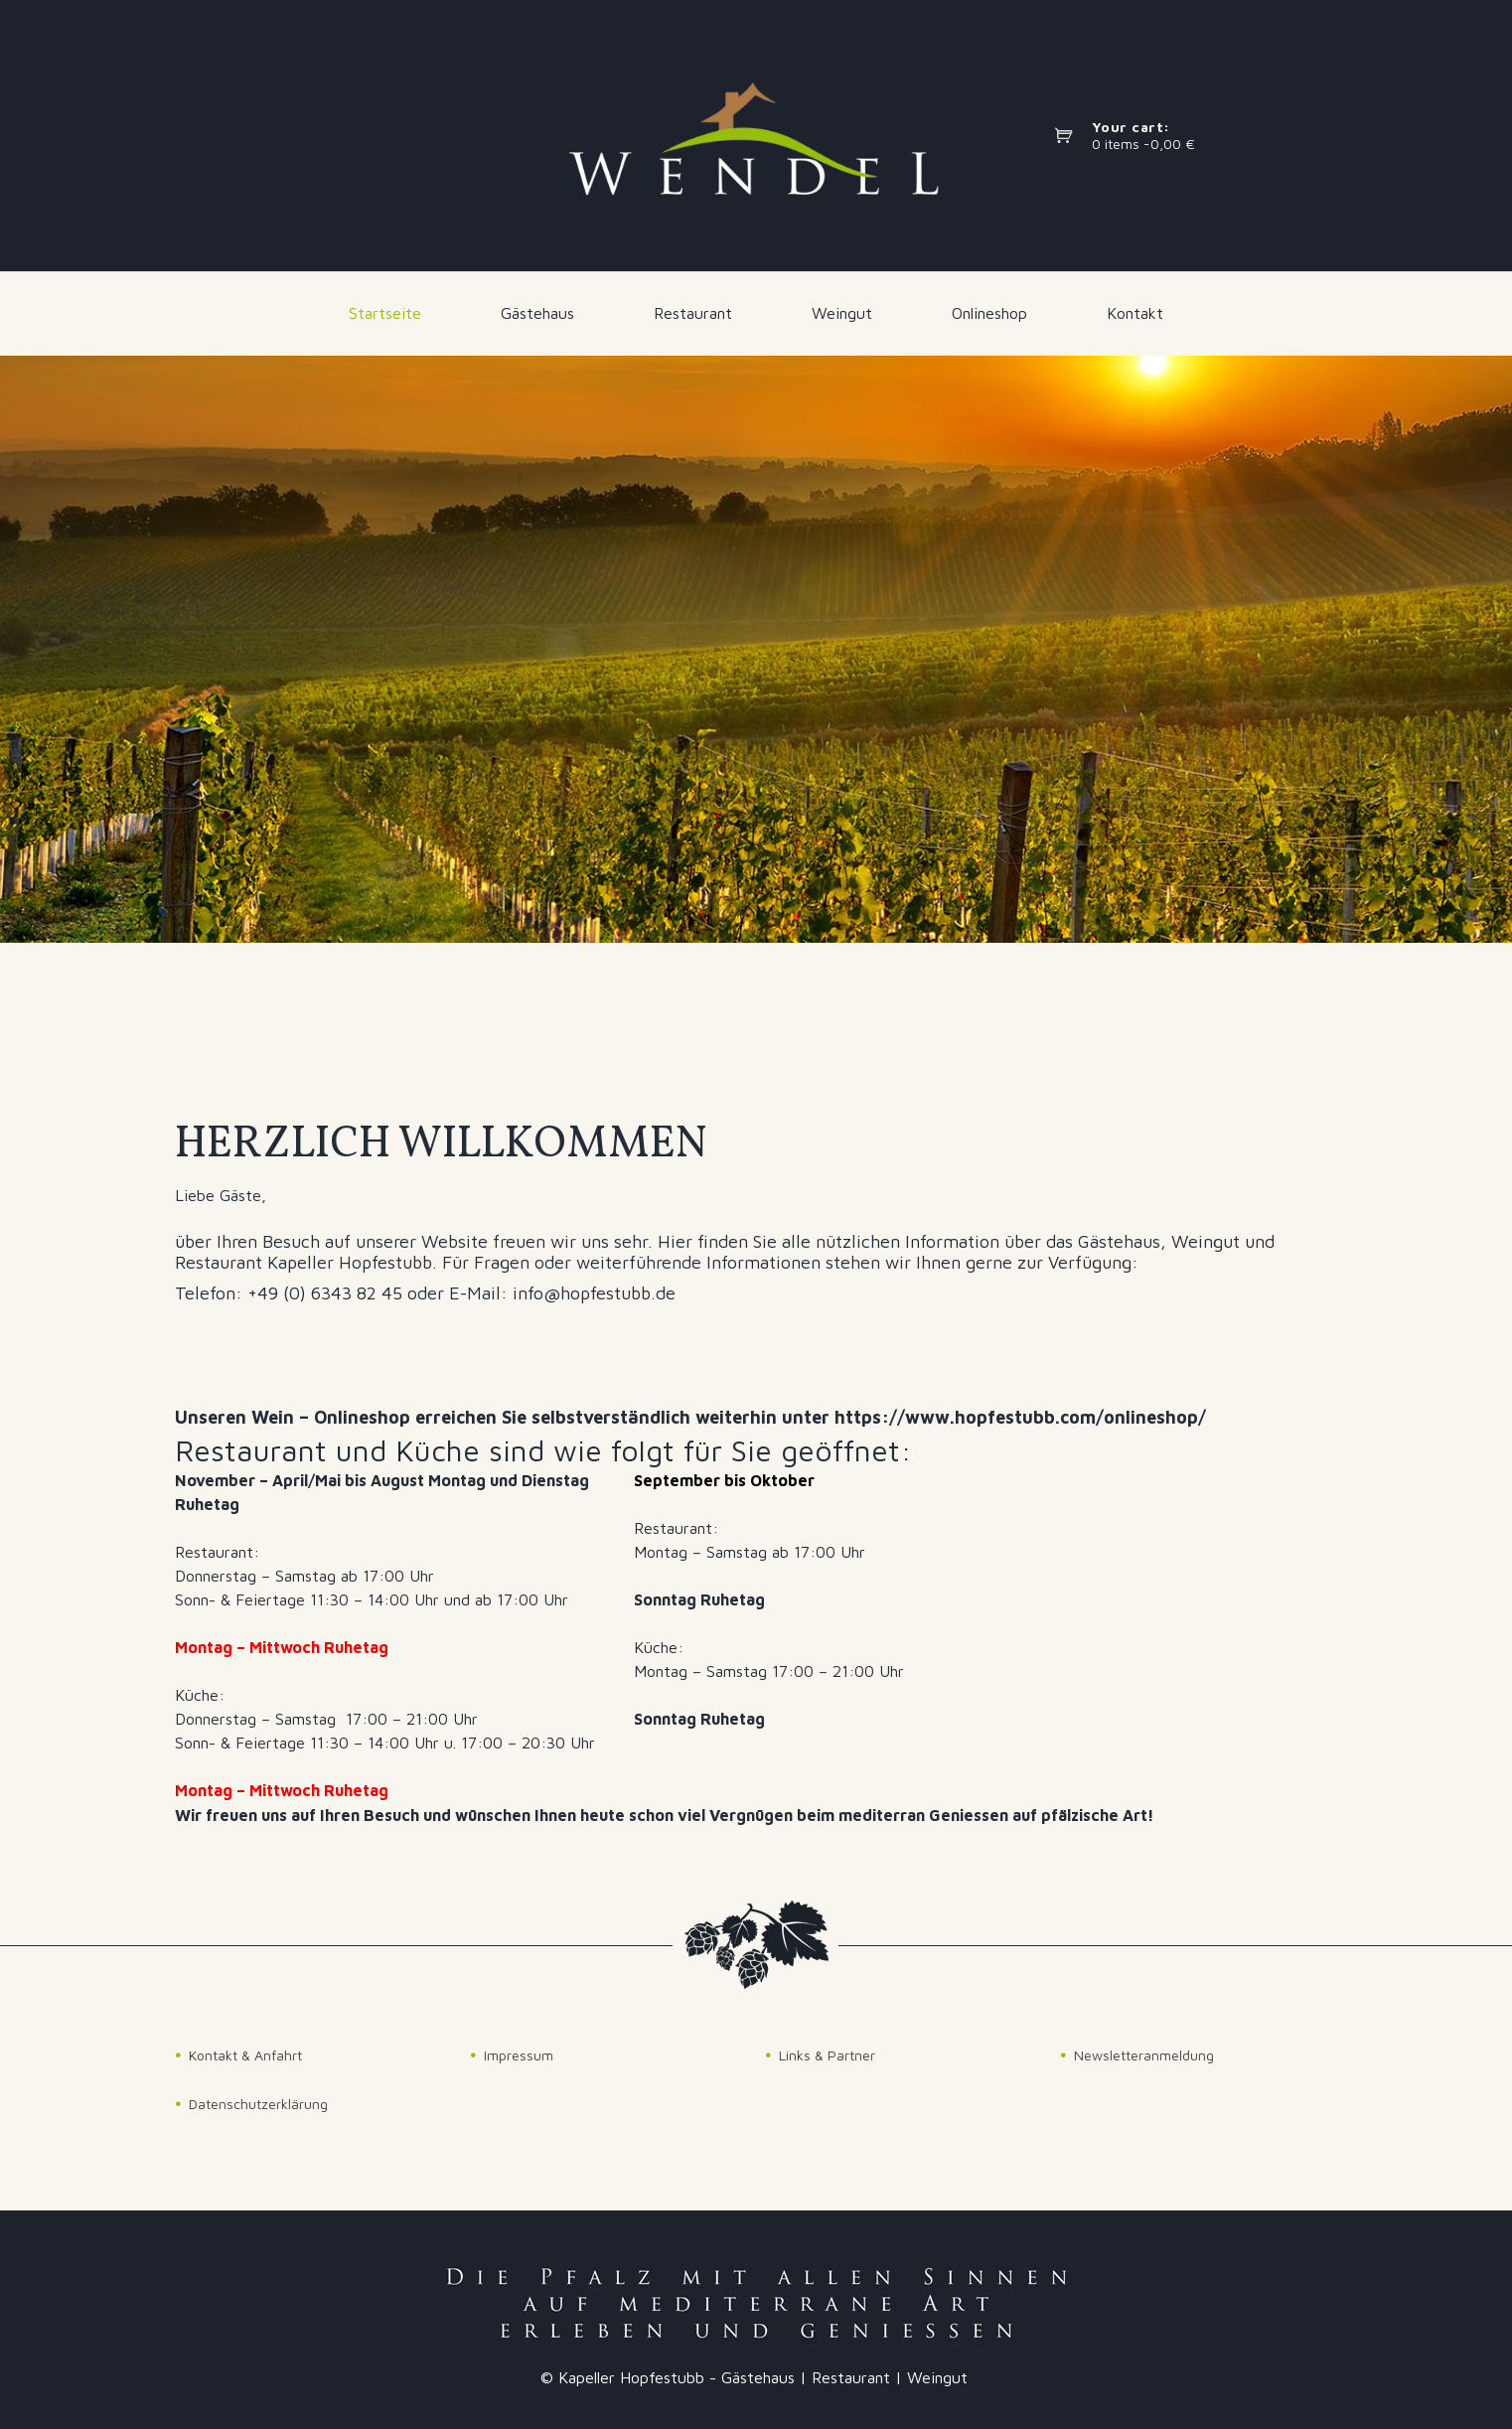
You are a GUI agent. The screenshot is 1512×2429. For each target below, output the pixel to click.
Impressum (518, 2055)
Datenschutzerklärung (258, 2103)
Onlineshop (989, 313)
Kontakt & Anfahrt (245, 2055)
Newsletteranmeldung (1144, 2055)
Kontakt (1135, 313)
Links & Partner (827, 2055)
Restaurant (693, 313)
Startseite (385, 313)
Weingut (842, 313)
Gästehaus (537, 313)
